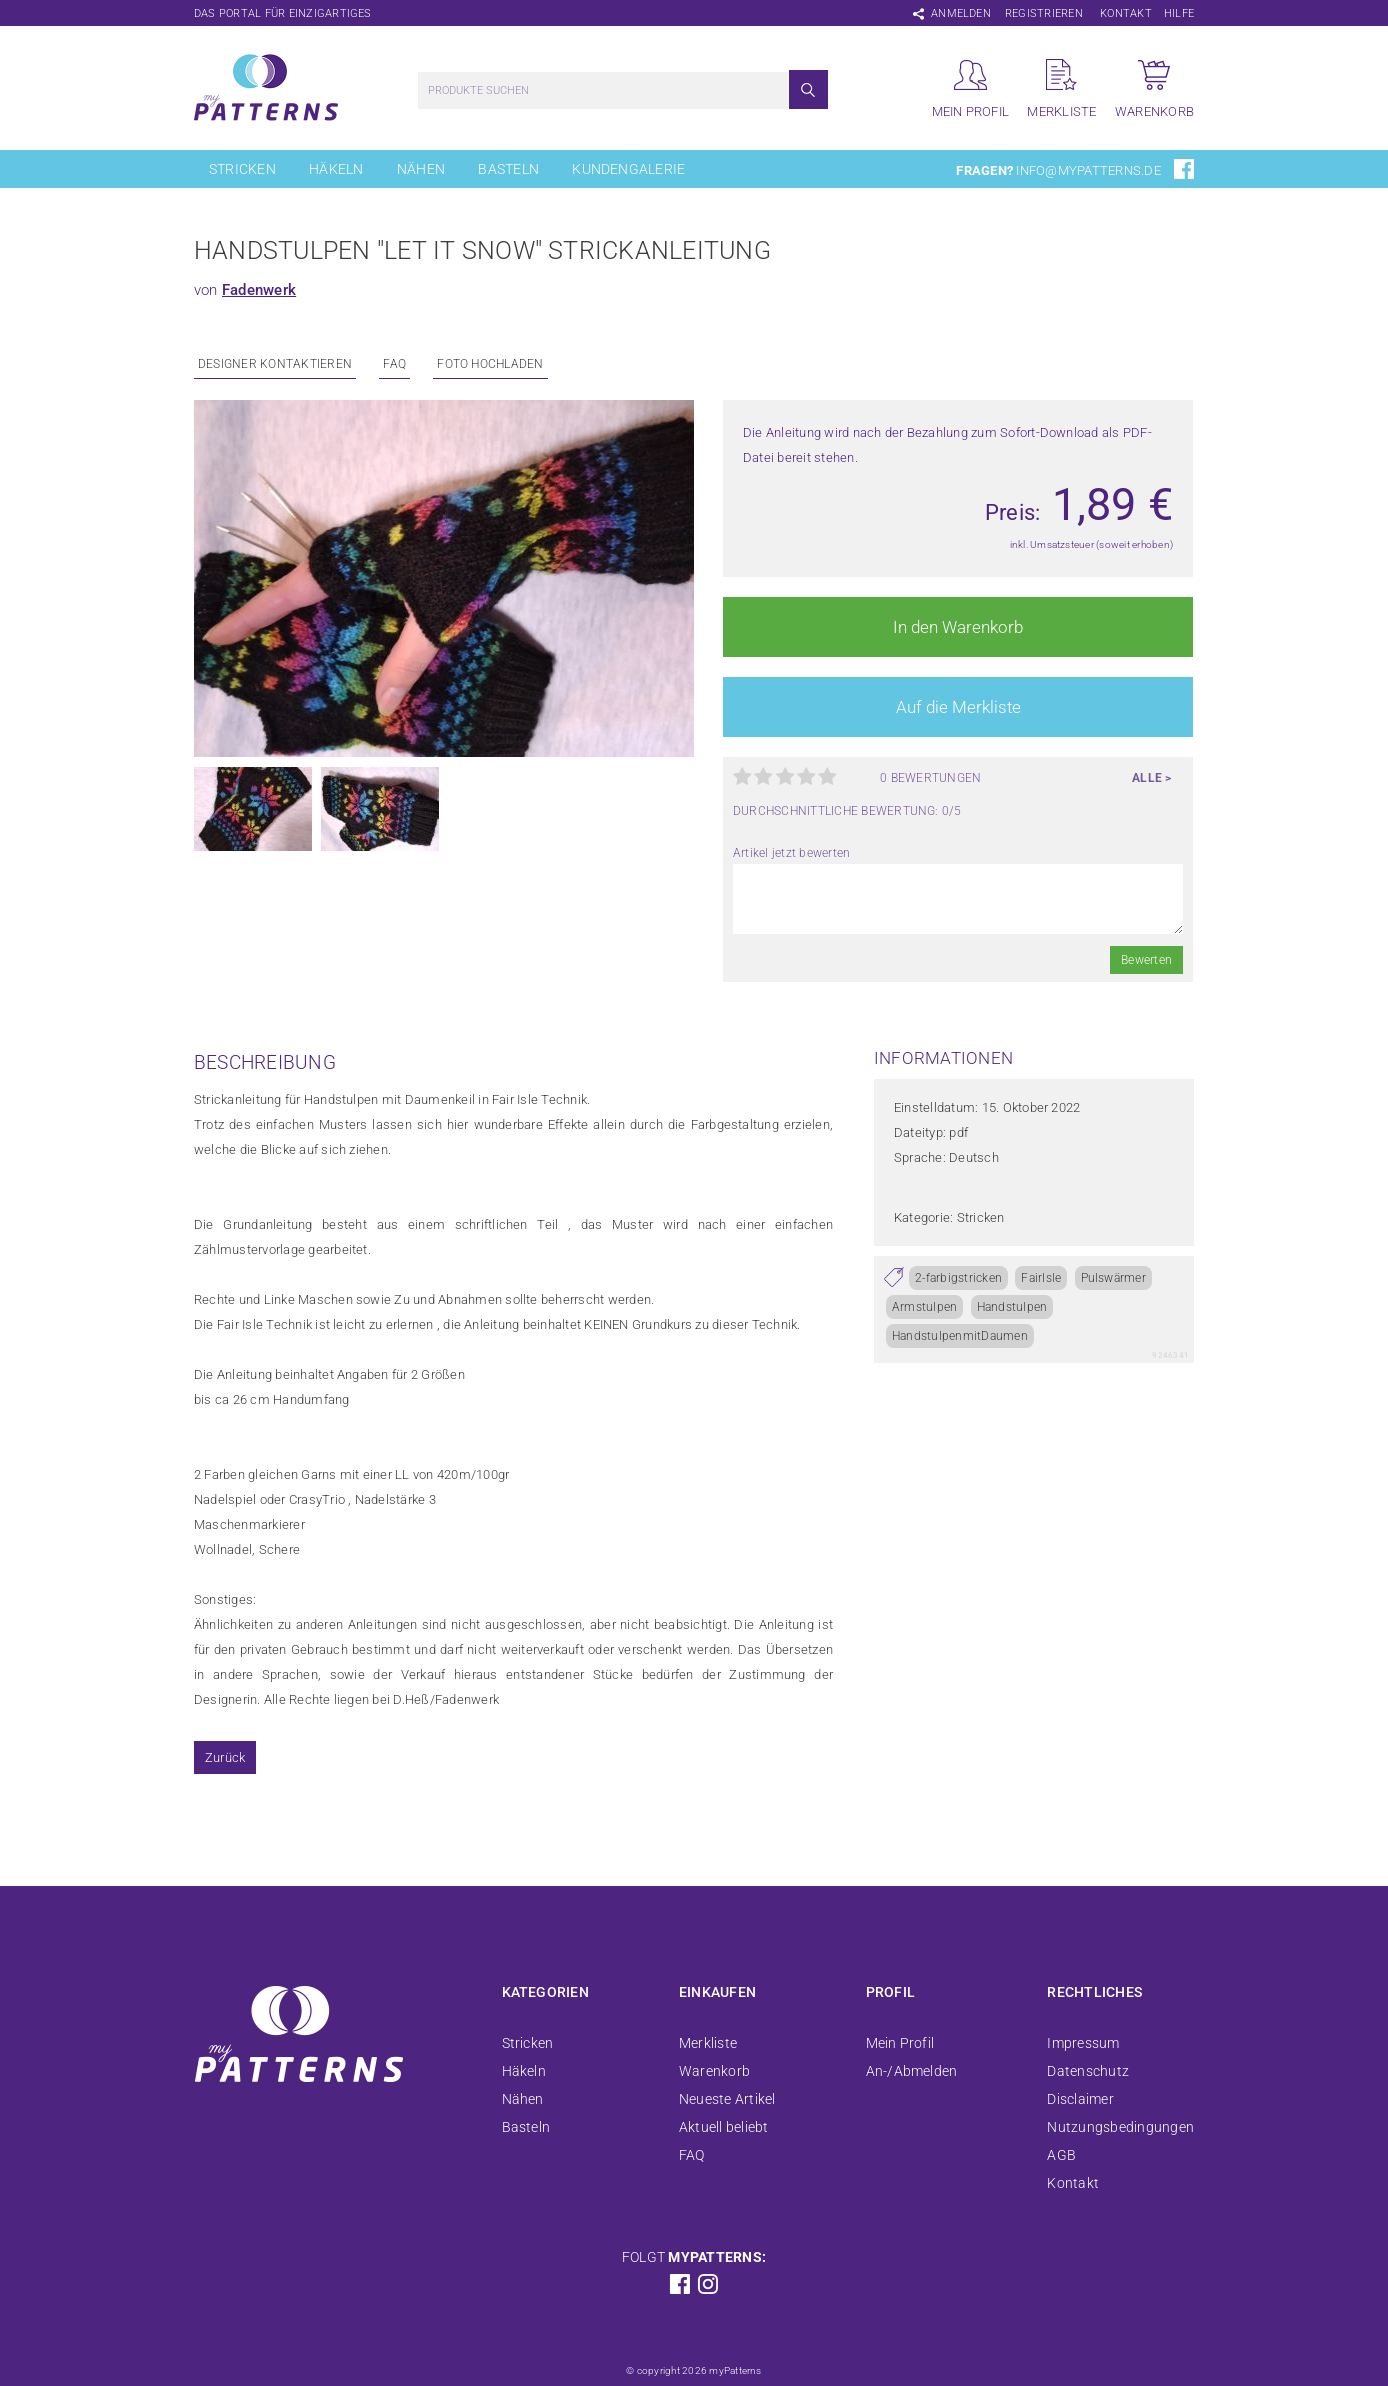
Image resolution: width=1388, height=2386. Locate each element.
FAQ (394, 364)
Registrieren (1044, 13)
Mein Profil (900, 2043)
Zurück (225, 1757)
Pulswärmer (1113, 1278)
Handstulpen (1012, 1307)
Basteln (508, 169)
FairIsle (1041, 1278)
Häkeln (336, 169)
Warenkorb (714, 2071)
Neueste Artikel (727, 2099)
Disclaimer (1080, 2099)
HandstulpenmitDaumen (960, 1336)
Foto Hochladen (490, 364)
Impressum (1083, 2043)
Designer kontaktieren (275, 364)
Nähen (421, 169)
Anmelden (961, 13)
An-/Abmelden (912, 2071)
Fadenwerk (259, 290)
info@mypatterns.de (1088, 170)
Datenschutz (1088, 2071)
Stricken (242, 169)
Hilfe (1179, 13)
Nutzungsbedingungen (1120, 2127)
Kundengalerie (628, 169)
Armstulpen (924, 1307)
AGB (1061, 2155)
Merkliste (708, 2043)
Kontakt (1126, 13)
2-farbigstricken (958, 1278)
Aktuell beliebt (724, 2127)
